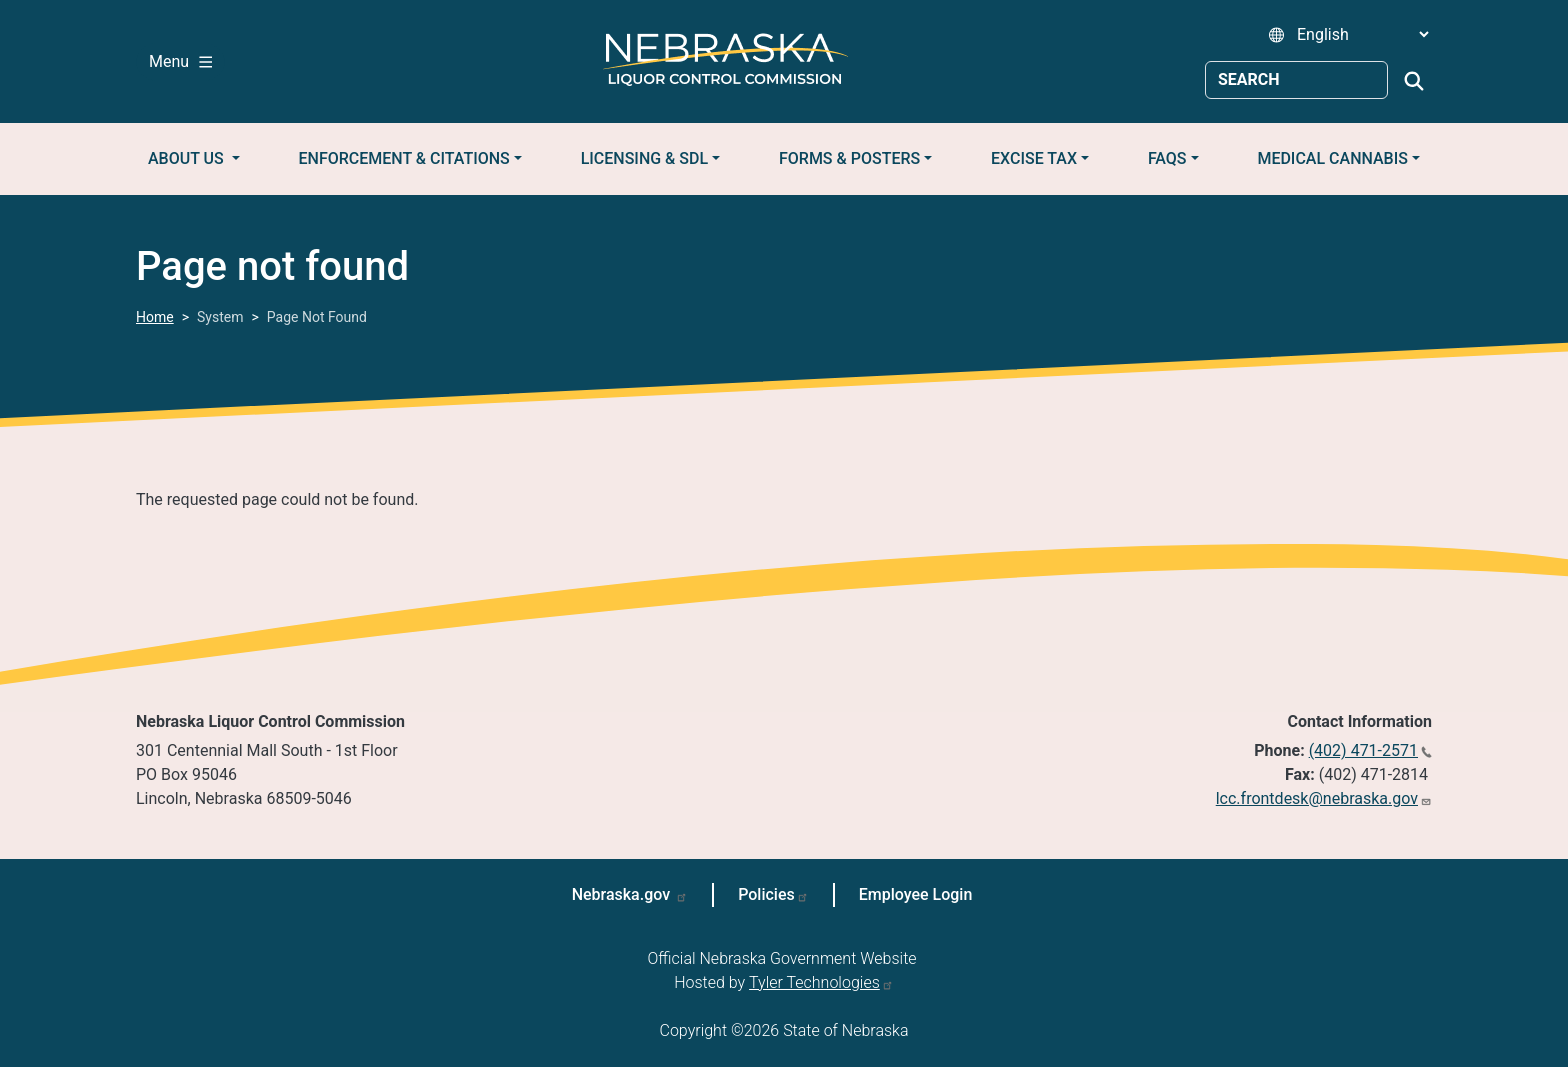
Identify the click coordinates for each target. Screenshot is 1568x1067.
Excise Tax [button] (1034, 158)
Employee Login (916, 894)
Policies (766, 894)
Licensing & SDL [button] (644, 158)
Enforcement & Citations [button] (404, 158)
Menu (180, 61)
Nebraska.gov (623, 894)
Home (155, 317)
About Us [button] (188, 158)
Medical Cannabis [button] (1332, 158)
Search (1414, 81)
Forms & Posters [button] (849, 158)
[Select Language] (1362, 34)
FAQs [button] (1167, 158)
